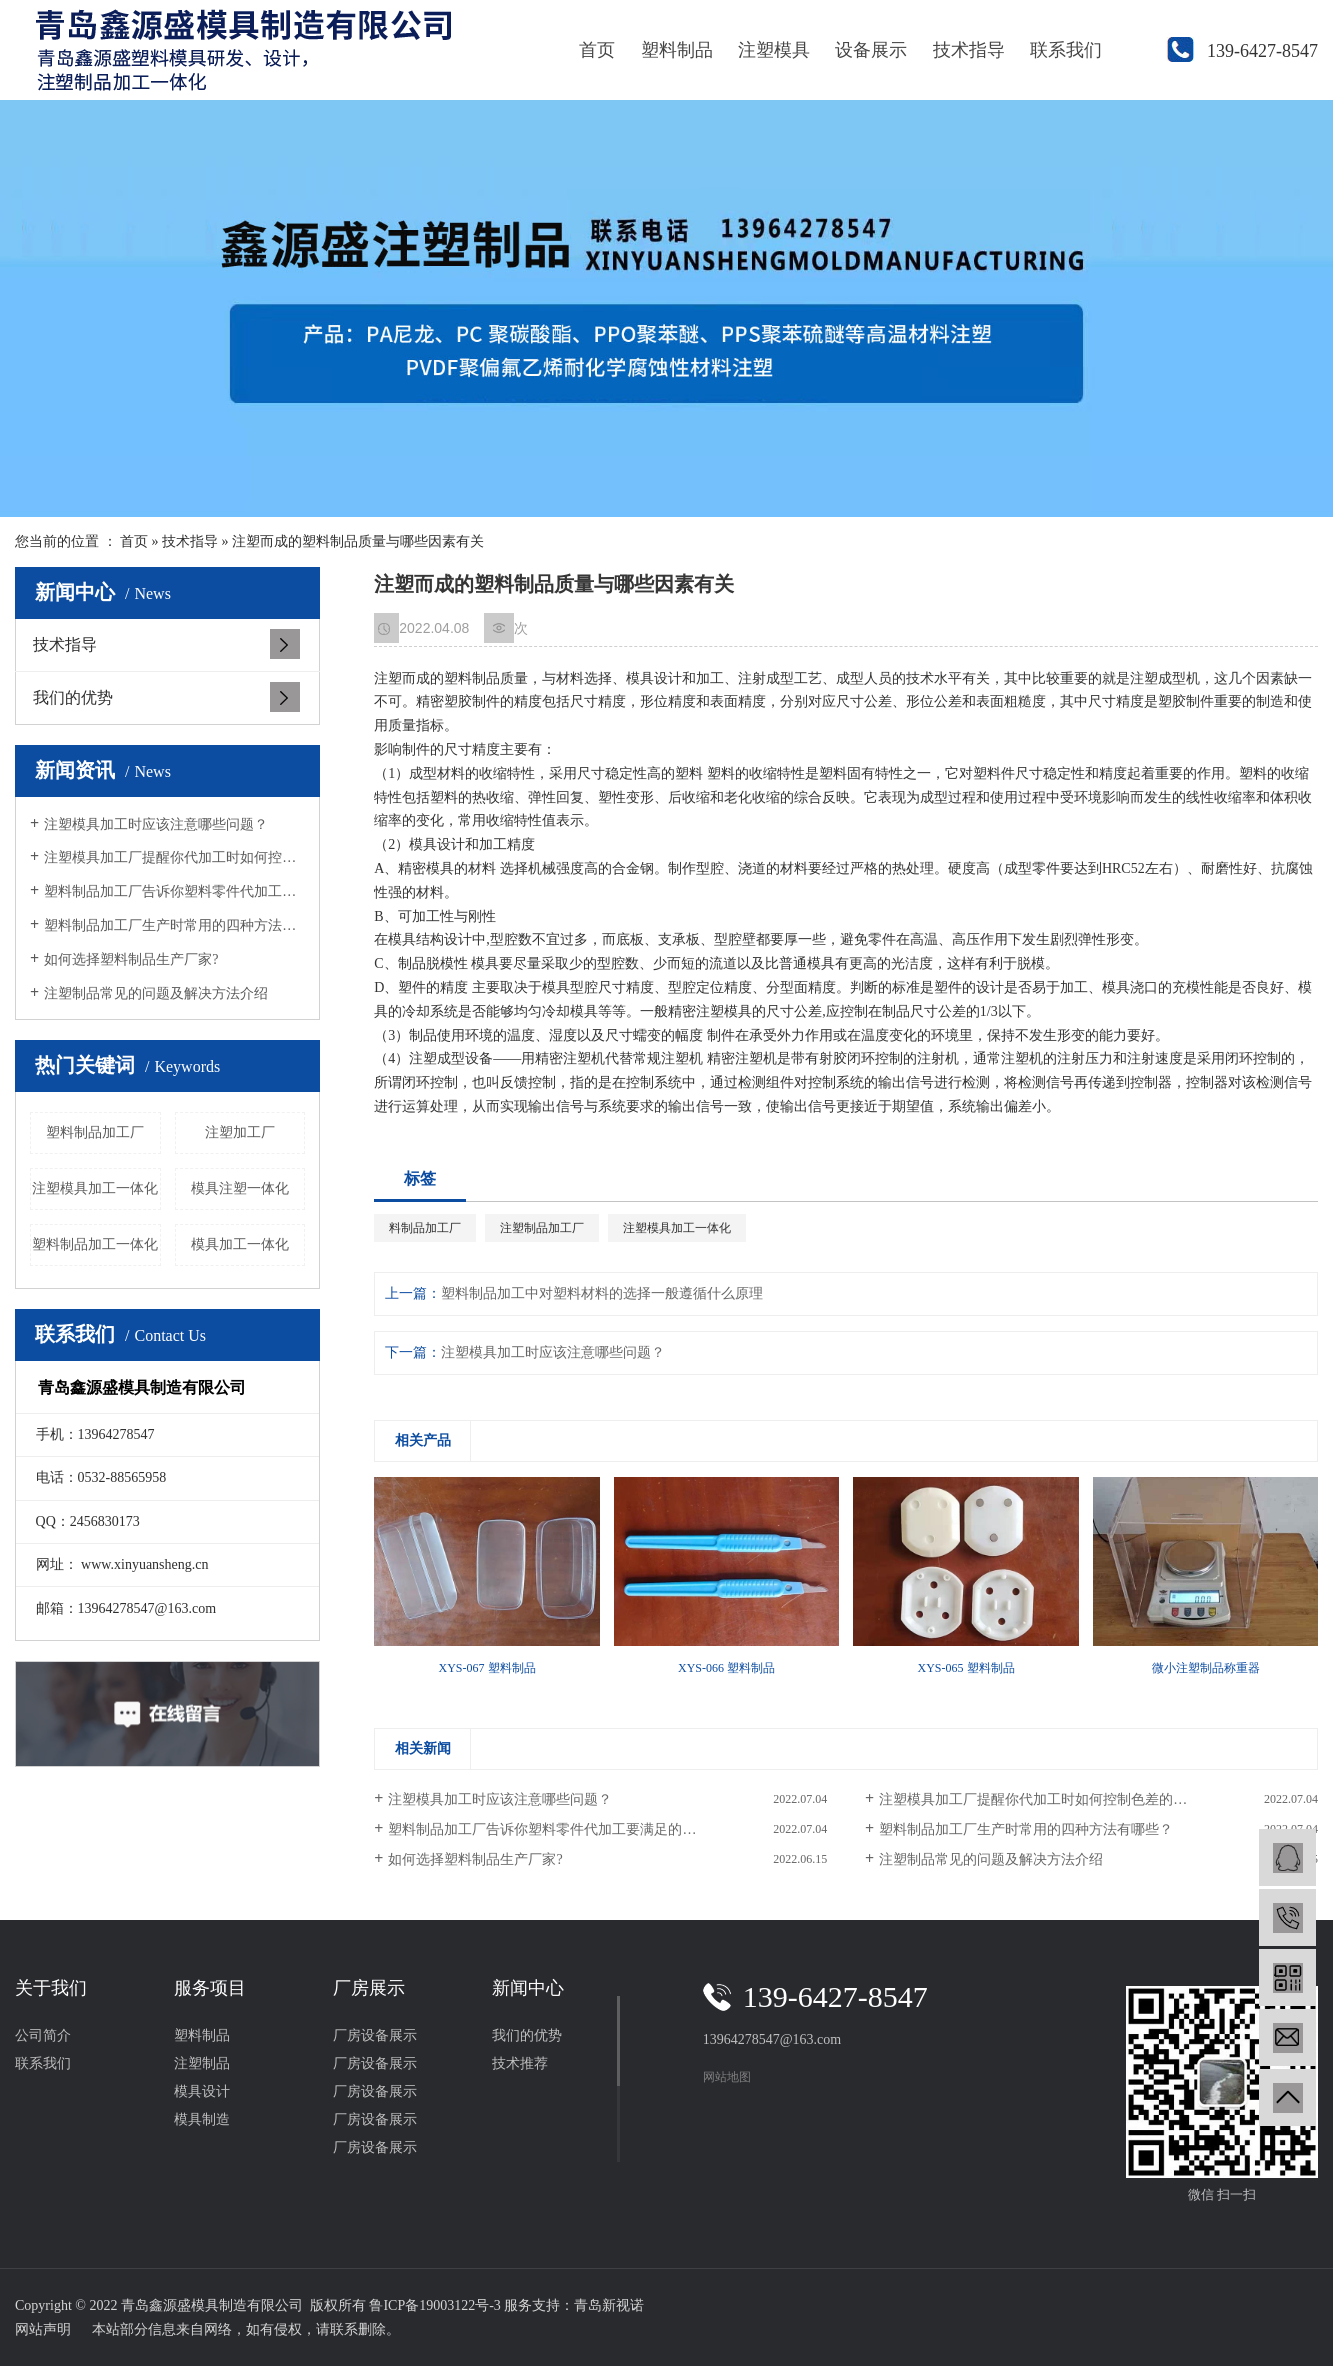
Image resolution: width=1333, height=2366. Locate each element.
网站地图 (727, 2077)
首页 (597, 50)
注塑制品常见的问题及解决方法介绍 (156, 993)
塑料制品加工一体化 (95, 1244)
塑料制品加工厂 (95, 1132)
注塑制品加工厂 (542, 1228)
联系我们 (1066, 50)
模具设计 (202, 2091)
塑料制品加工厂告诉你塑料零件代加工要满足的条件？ (174, 891)
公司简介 (43, 2035)
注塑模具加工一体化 (95, 1188)
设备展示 (871, 50)
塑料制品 (677, 50)
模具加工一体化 (240, 1244)
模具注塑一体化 (240, 1188)
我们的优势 (73, 697)
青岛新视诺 (609, 2305)
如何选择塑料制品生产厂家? (131, 959)
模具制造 (202, 2119)
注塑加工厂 (240, 1132)
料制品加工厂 (425, 1228)
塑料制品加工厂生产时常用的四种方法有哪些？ (174, 925)
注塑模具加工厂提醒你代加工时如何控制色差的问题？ (174, 857)
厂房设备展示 (375, 2035)
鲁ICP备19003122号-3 (434, 2305)
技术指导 (969, 50)
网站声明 (43, 2329)
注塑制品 (202, 2063)
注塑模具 (774, 50)
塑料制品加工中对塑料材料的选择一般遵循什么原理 (602, 1293)
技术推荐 (520, 2063)
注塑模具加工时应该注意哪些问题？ (156, 824)
